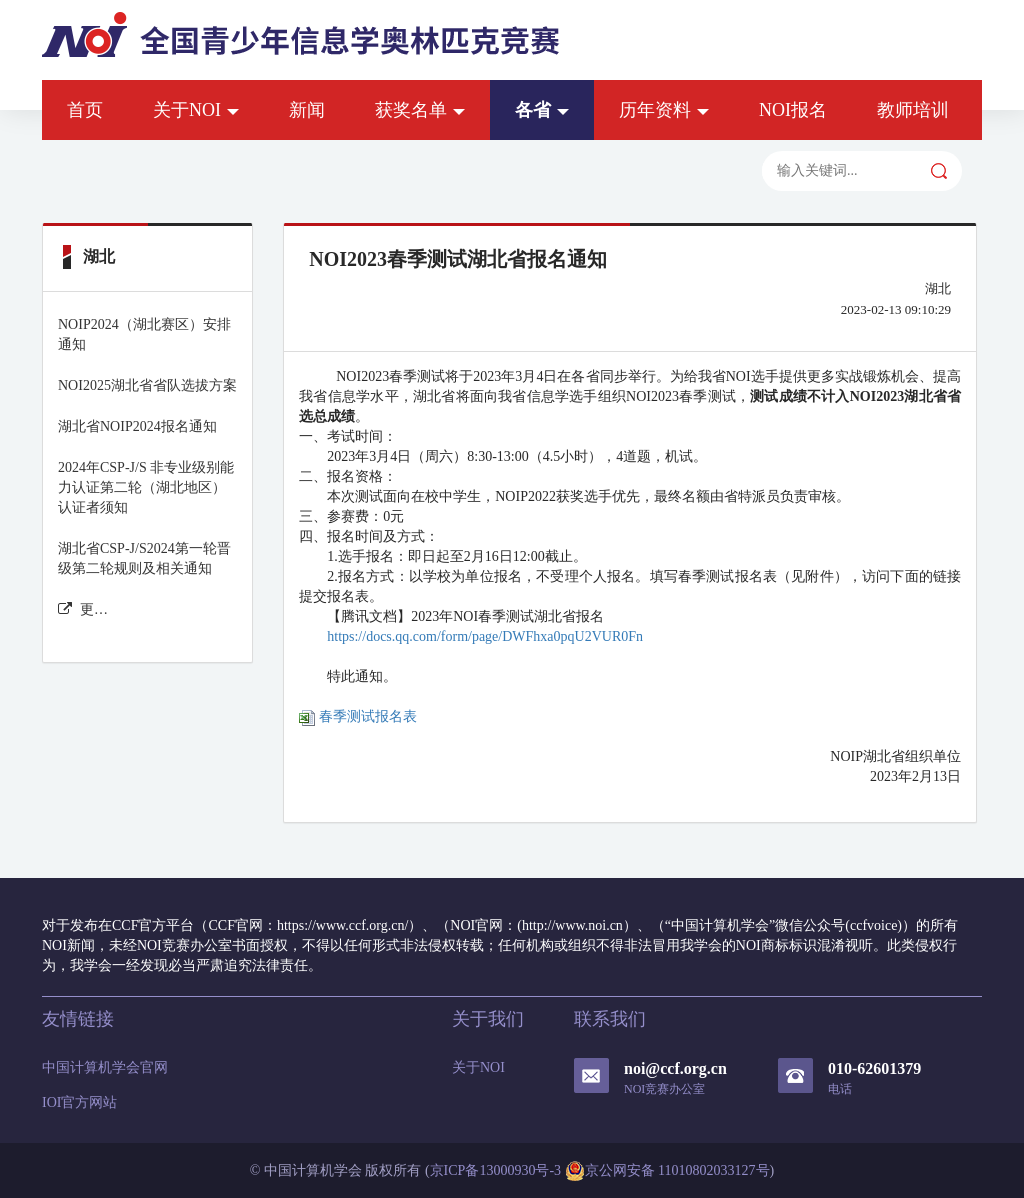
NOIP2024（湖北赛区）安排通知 (144, 334)
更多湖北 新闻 (83, 609)
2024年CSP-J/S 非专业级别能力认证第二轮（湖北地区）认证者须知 (146, 487)
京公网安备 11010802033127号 (667, 1171)
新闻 (307, 110)
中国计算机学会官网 (105, 1067)
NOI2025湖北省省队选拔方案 (147, 385)
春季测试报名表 (358, 716)
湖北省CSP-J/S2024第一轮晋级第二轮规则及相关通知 (144, 558)
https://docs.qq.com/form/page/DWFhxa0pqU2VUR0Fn (485, 636)
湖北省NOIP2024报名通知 (137, 426)
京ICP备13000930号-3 (495, 1170)
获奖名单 (420, 110)
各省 (542, 110)
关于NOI (196, 110)
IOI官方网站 (79, 1102)
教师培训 (913, 110)
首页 (85, 110)
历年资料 (664, 110)
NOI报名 (793, 110)
